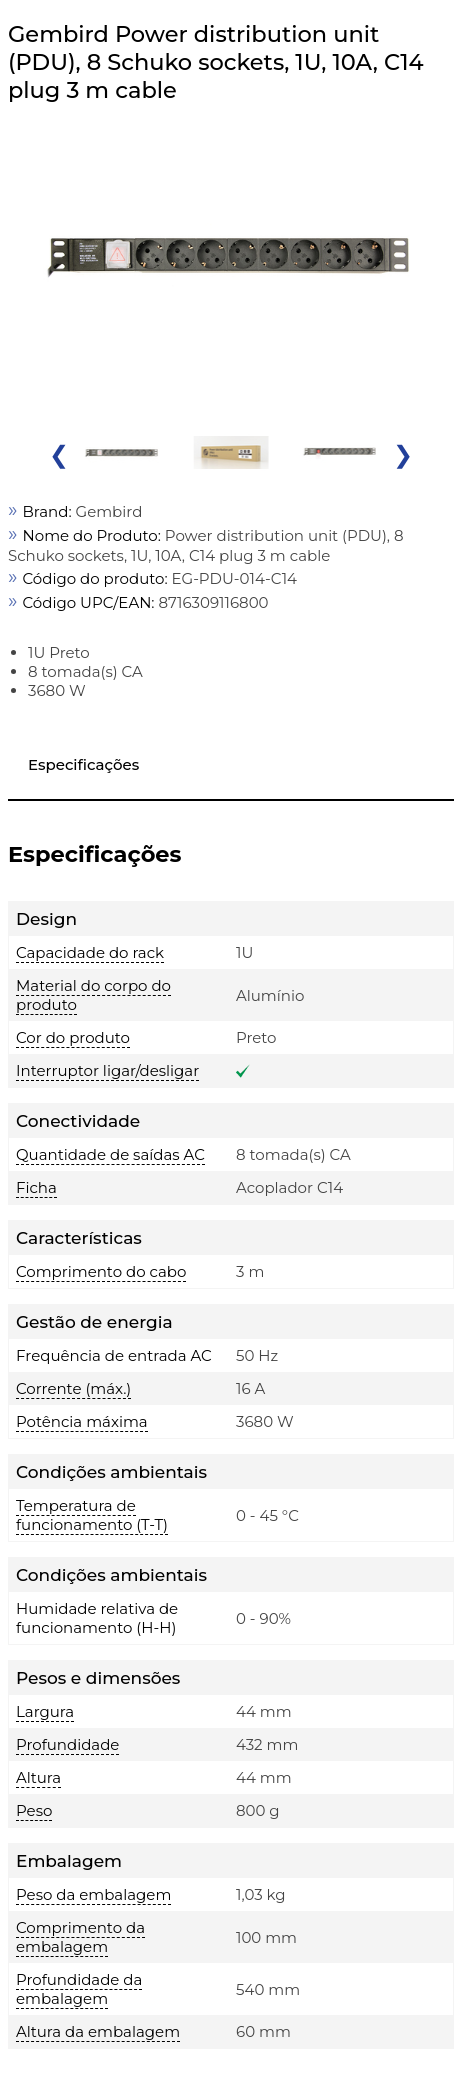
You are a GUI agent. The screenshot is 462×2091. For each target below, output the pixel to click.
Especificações (83, 764)
